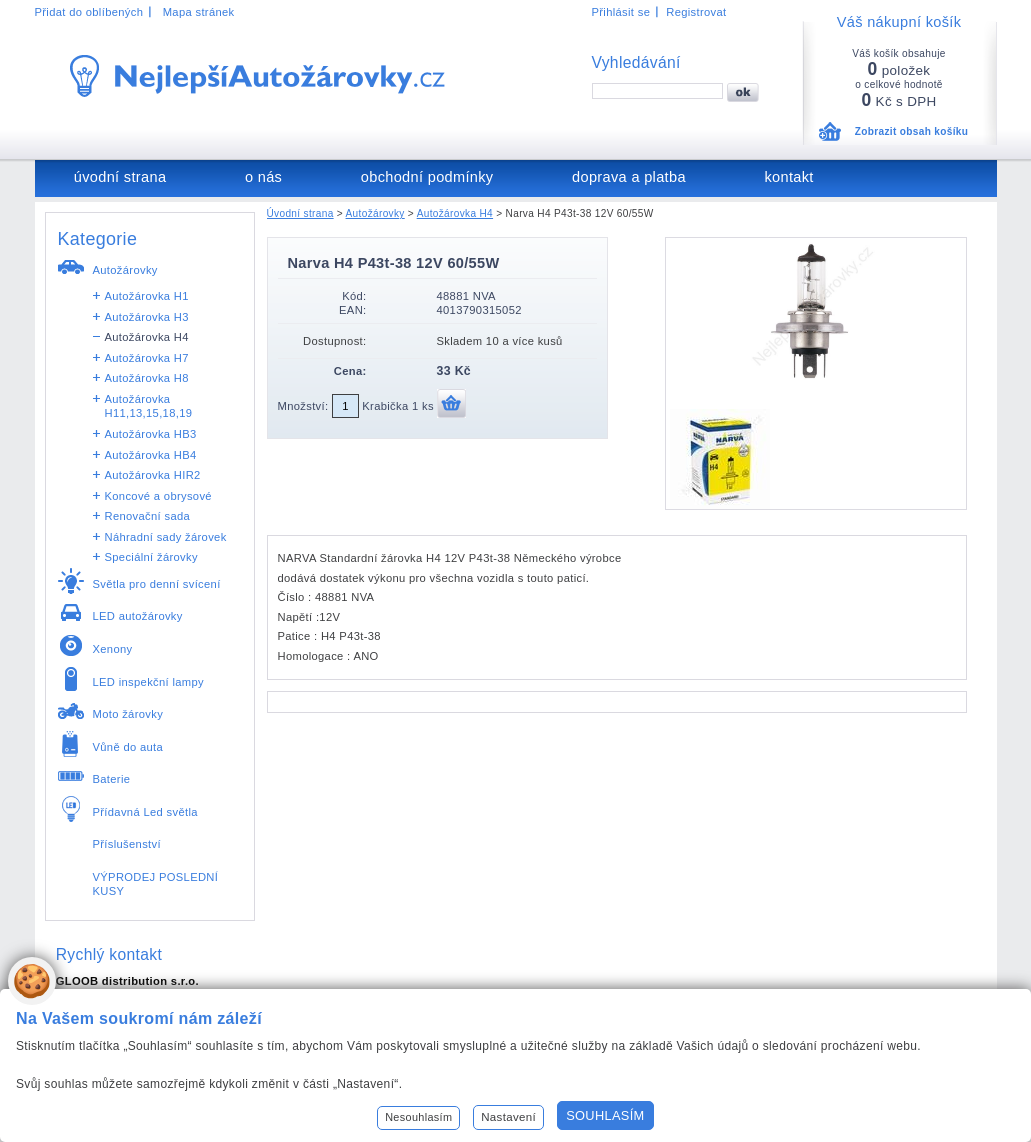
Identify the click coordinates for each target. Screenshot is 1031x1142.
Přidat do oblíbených (89, 12)
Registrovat (696, 12)
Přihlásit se (621, 12)
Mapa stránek (199, 12)
